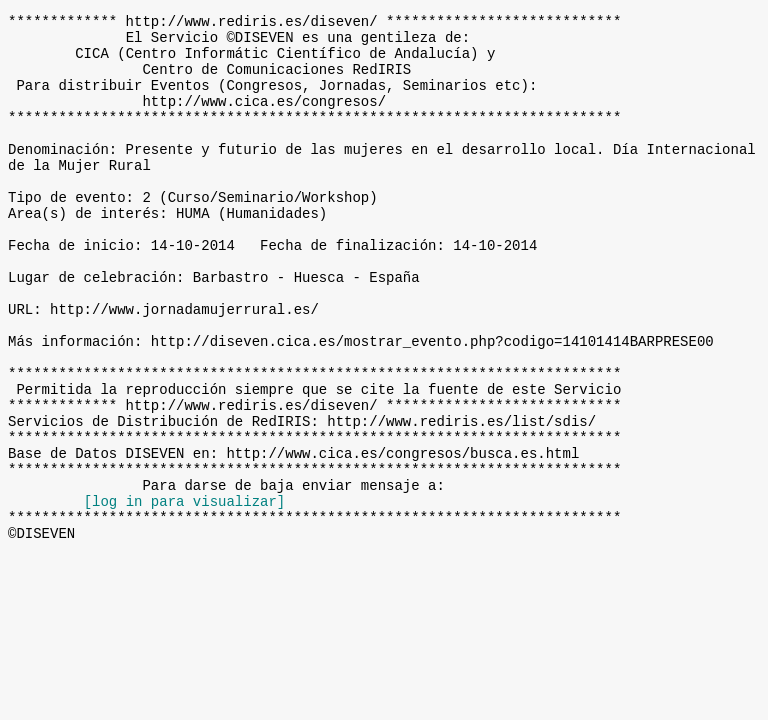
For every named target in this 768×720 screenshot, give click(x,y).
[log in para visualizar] (185, 593)
